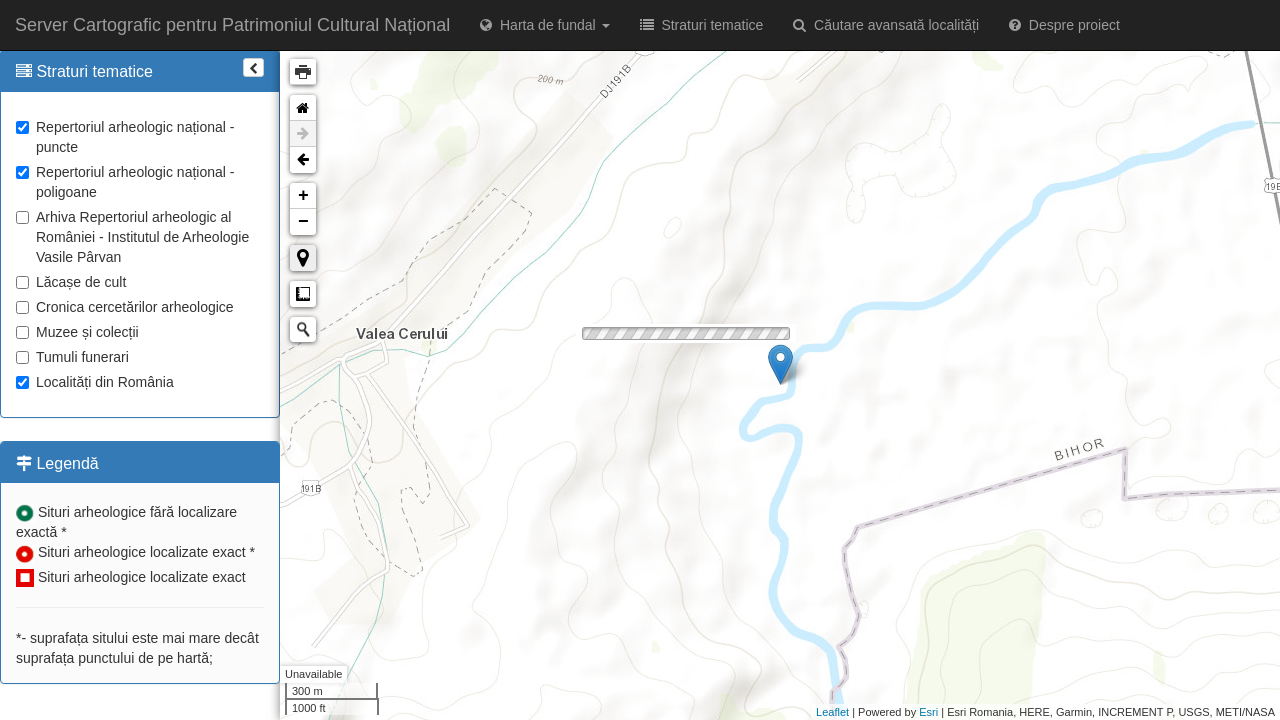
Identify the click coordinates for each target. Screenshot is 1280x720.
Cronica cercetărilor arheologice (125, 307)
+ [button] (303, 196)
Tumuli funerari (72, 357)
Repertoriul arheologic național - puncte (125, 137)
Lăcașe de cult (71, 282)
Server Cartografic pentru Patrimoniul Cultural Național (232, 25)
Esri (928, 712)
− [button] (303, 222)
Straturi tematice (702, 25)
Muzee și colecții (77, 332)
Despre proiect (1064, 25)
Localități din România (95, 382)
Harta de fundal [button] (544, 25)
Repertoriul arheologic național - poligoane (125, 182)
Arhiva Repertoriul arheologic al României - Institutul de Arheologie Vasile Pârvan (132, 237)
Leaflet (832, 712)
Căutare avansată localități (886, 25)
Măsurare (303, 294)
